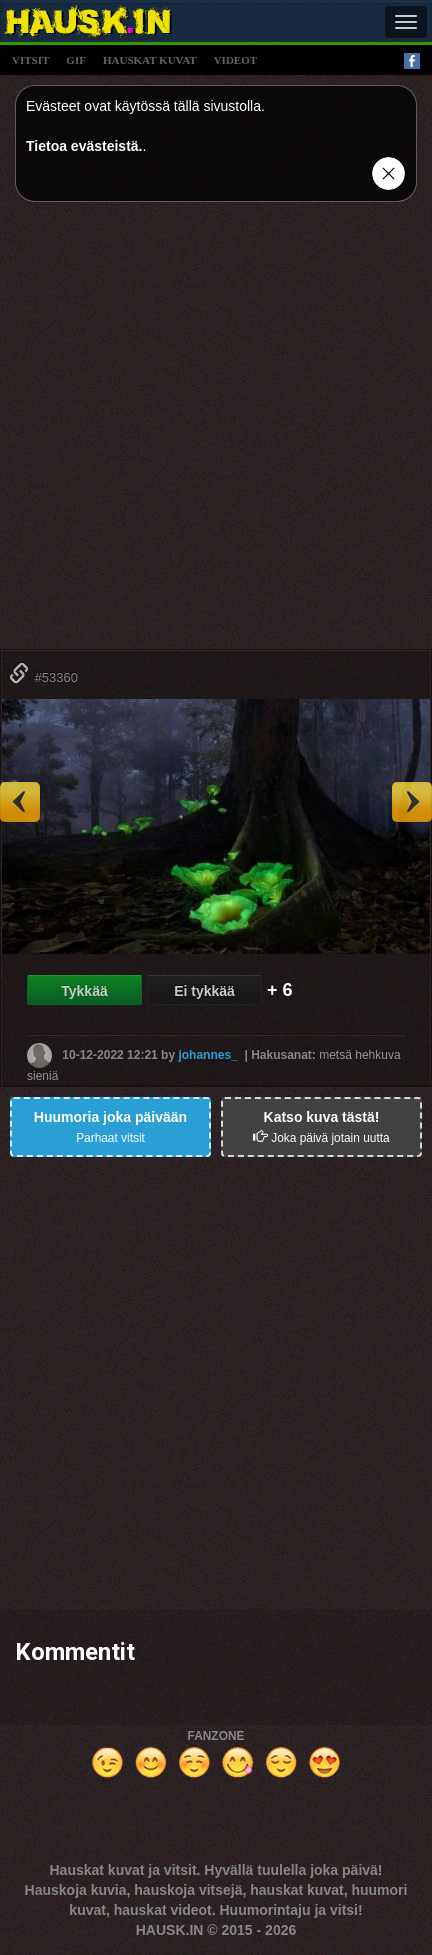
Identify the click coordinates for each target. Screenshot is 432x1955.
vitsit (30, 60)
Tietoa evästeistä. (84, 146)
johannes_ (207, 1054)
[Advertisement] (216, 433)
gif (76, 60)
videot (235, 60)
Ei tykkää (204, 991)
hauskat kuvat (150, 60)
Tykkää (84, 991)
